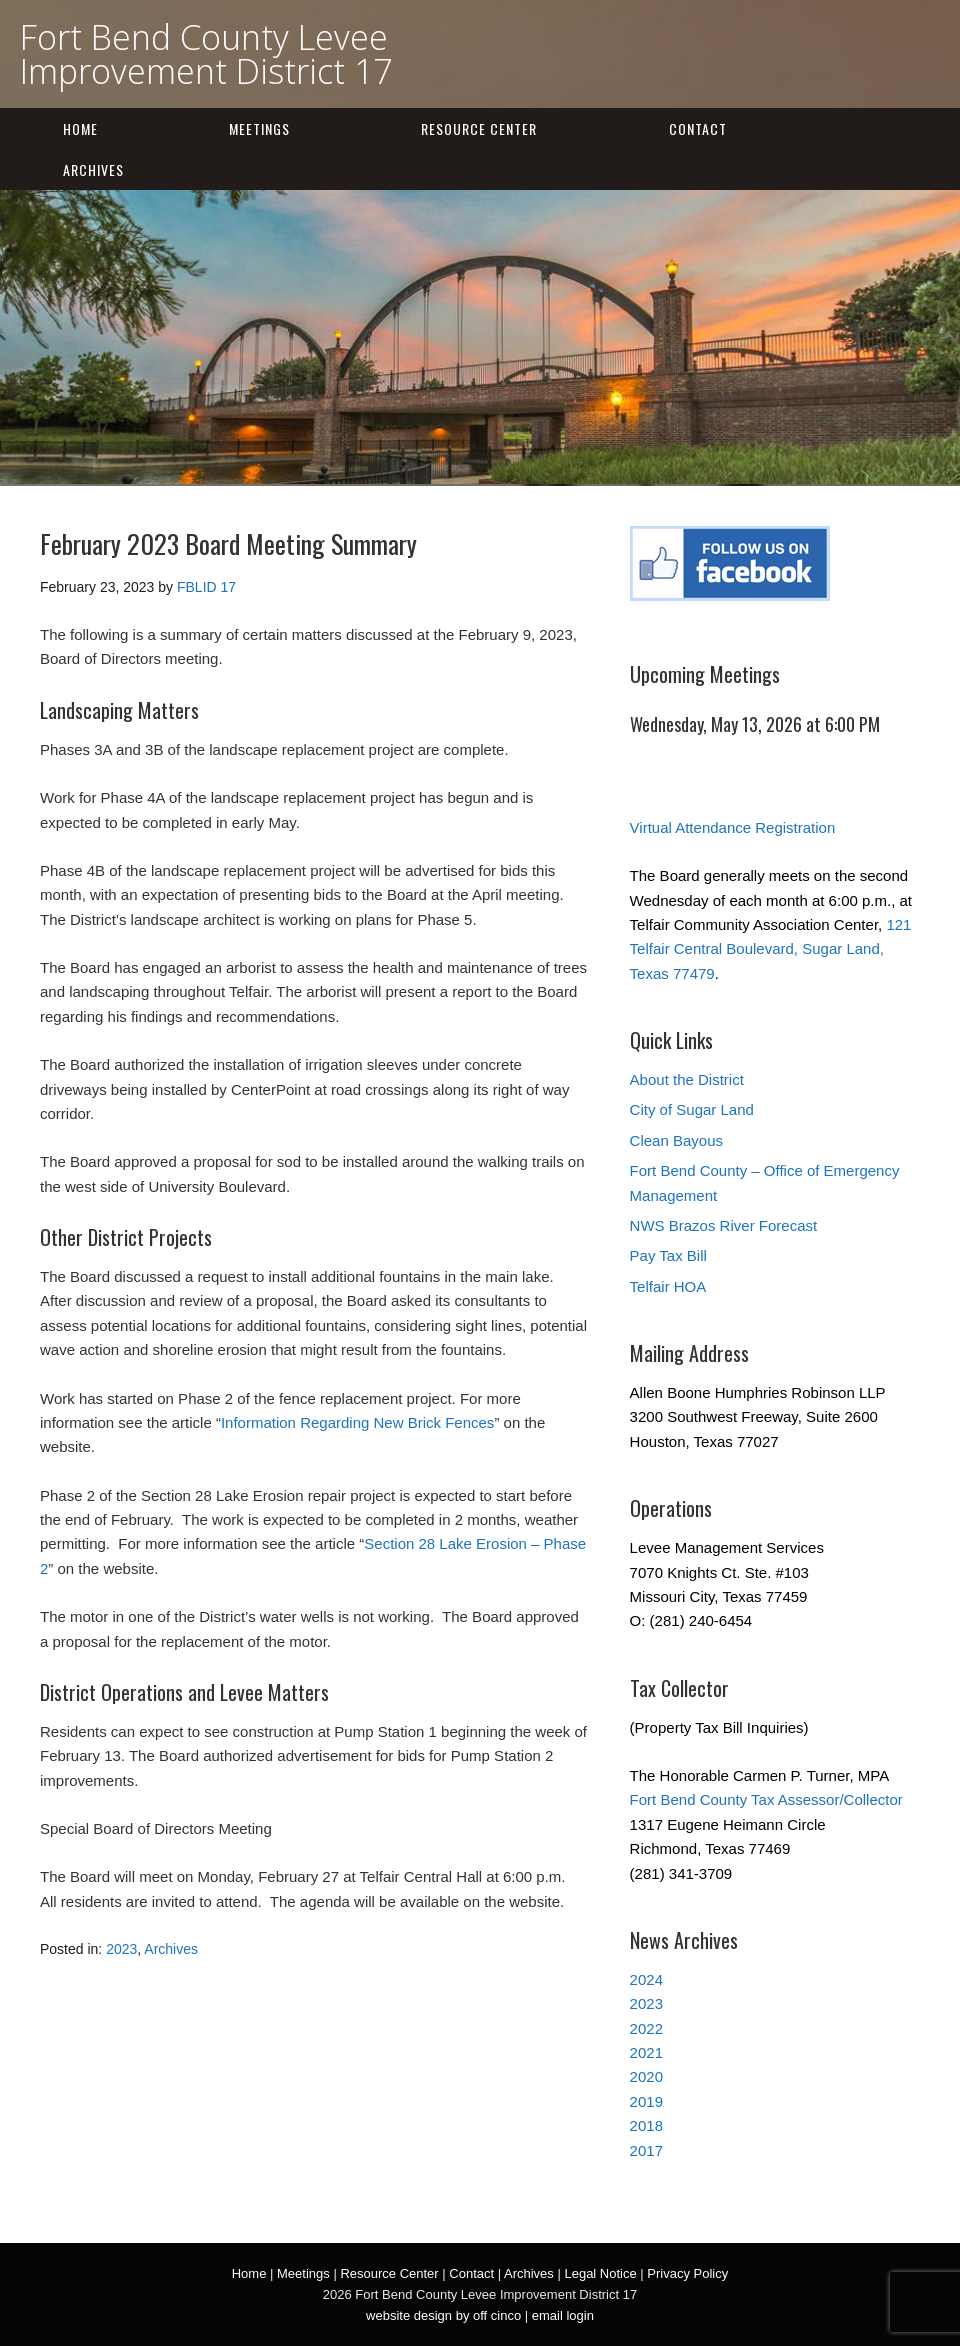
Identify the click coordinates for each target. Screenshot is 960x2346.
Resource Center (479, 128)
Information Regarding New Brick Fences (357, 1422)
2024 (646, 1979)
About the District (687, 1079)
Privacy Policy (687, 2273)
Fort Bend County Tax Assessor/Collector (766, 1799)
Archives (93, 169)
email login (563, 2315)
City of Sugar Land (692, 1109)
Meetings (259, 128)
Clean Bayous (676, 1140)
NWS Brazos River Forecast (724, 1225)
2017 (646, 2150)
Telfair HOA (668, 1286)
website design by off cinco (443, 2315)
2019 (646, 2101)
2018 (646, 2125)
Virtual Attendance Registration (733, 827)
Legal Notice (600, 2273)
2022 (646, 2028)
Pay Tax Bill (668, 1255)
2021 (646, 2052)
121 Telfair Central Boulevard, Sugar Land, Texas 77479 (771, 949)
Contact (698, 128)
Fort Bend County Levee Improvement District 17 (206, 54)
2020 (646, 2076)
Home (80, 128)
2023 (121, 1949)
